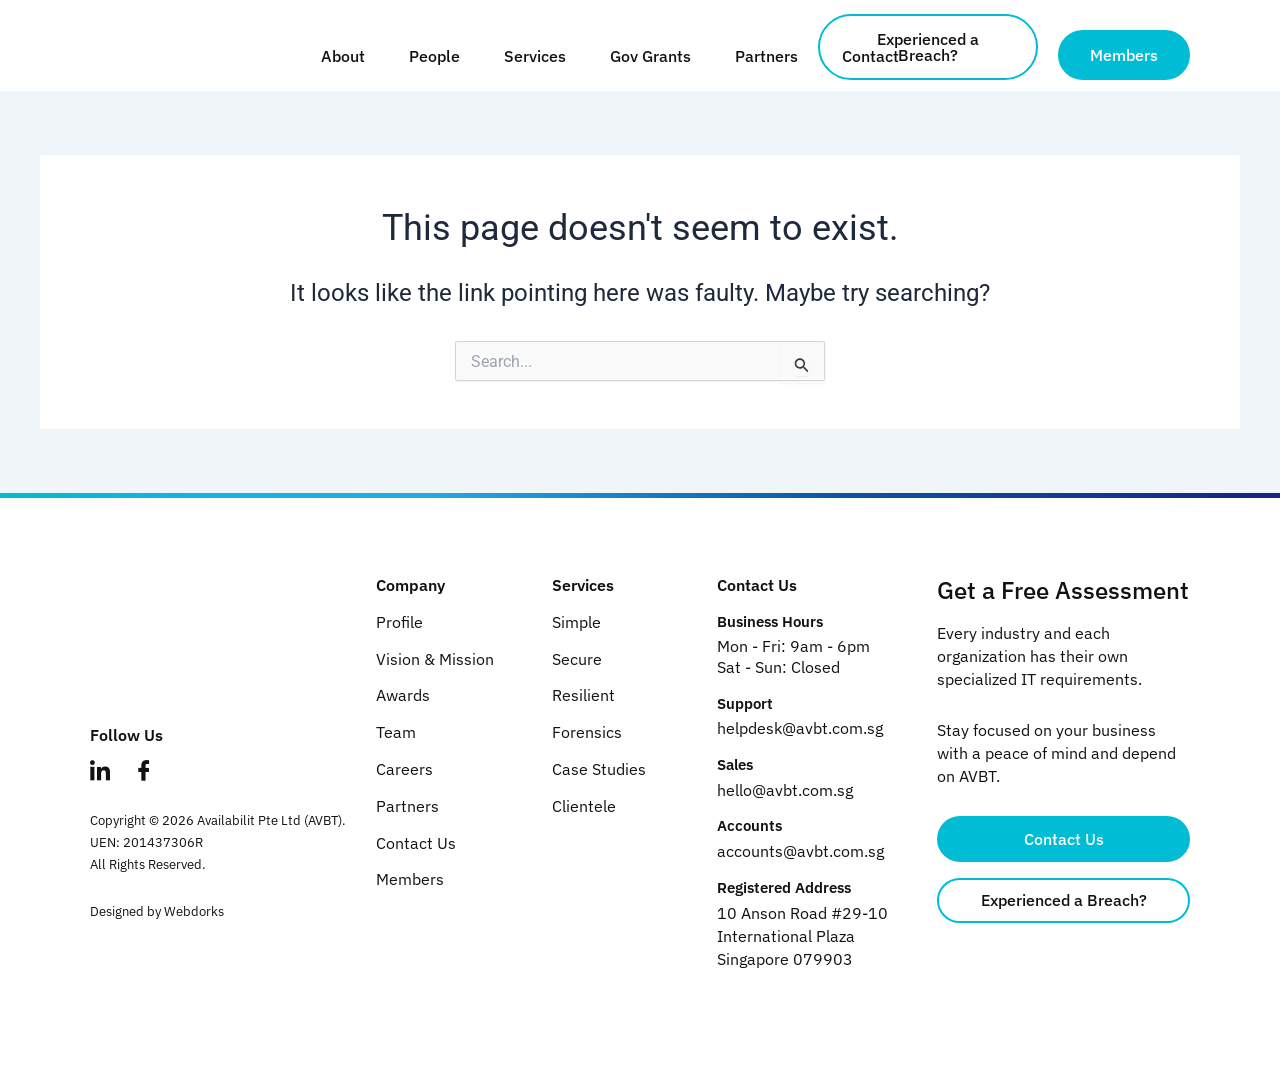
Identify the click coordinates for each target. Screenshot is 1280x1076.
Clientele (584, 806)
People (434, 56)
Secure (577, 659)
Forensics (587, 732)
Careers (404, 769)
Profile (399, 622)
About (343, 56)
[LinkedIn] (110, 786)
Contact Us (416, 843)
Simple (576, 622)
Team (396, 732)
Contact (870, 56)
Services (535, 56)
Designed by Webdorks (157, 916)
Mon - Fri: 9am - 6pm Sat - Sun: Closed (793, 656)
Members (410, 879)
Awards (403, 695)
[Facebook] (154, 786)
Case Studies (599, 769)
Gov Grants (650, 56)
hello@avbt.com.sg (785, 790)
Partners (766, 56)
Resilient (583, 695)
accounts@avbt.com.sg (800, 851)
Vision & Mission (435, 659)
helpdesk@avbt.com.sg (800, 728)
